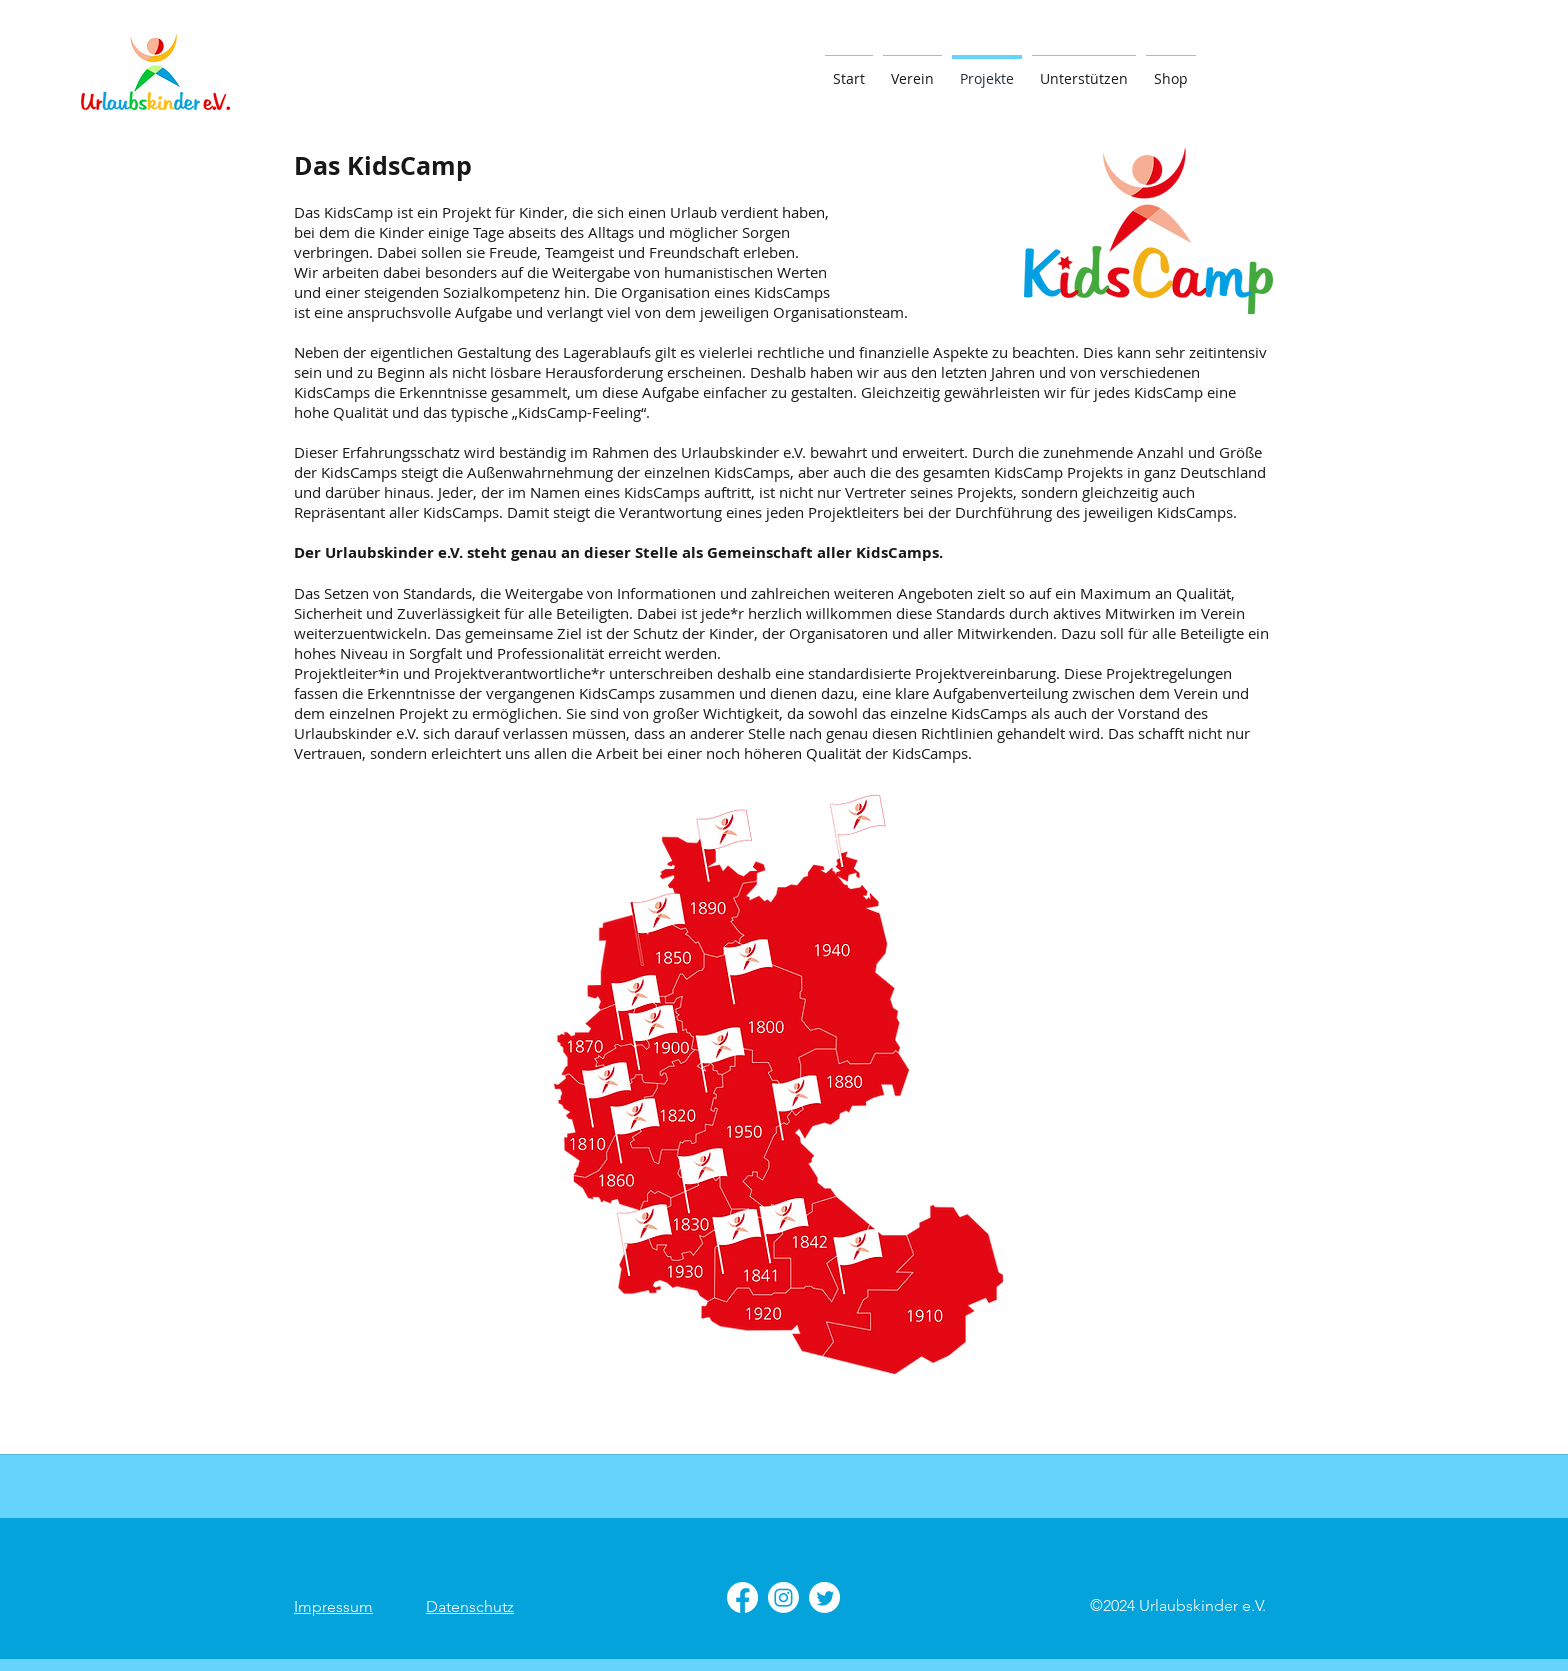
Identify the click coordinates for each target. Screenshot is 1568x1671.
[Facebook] (742, 1597)
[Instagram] (783, 1597)
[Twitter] (824, 1597)
